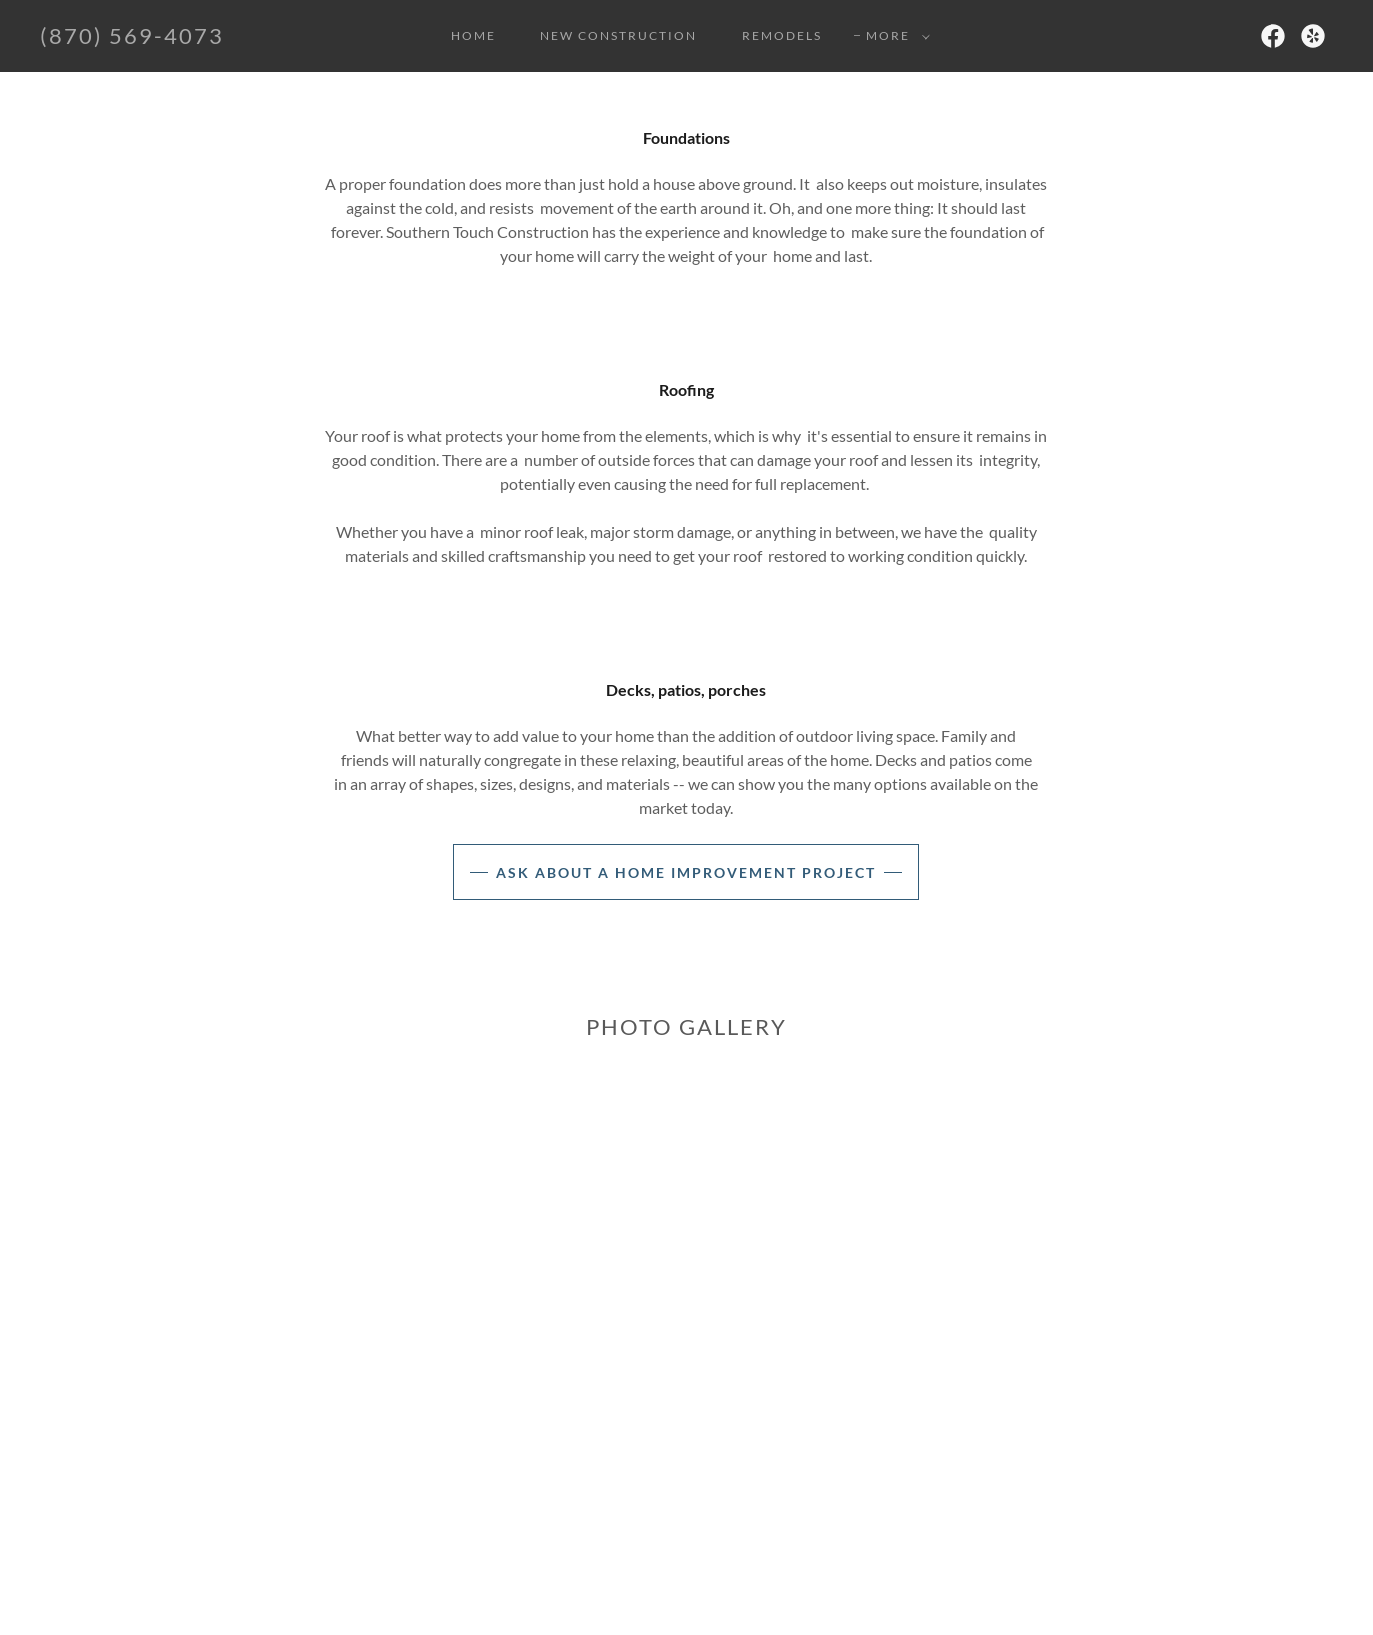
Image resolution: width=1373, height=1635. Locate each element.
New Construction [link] (618, 35)
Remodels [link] (782, 35)
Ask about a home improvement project (686, 872)
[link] (132, 37)
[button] (894, 36)
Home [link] (473, 35)
